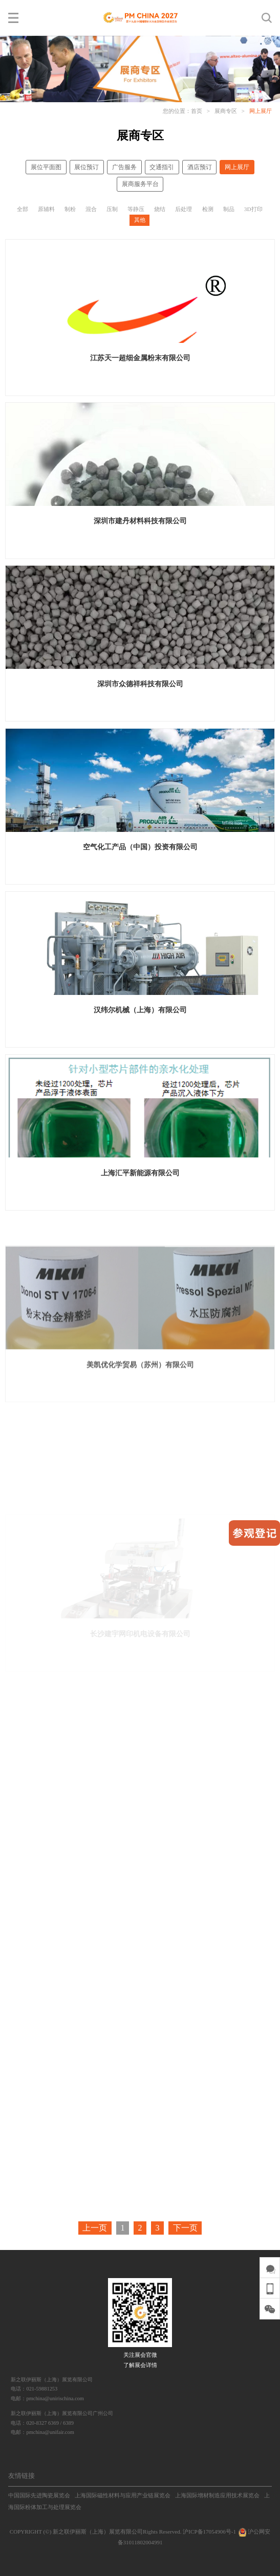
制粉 (70, 209)
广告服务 (124, 167)
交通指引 (161, 167)
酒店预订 (199, 167)
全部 (22, 209)
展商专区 (225, 111)
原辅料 (46, 209)
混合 (91, 209)
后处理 (183, 209)
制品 (228, 209)
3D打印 (253, 209)
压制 (112, 209)
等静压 (135, 209)
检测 (207, 209)
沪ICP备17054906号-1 (209, 2531)
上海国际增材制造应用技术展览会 (217, 2495)
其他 (139, 220)
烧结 (159, 209)
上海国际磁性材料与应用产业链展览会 (122, 2495)
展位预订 (86, 167)
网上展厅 (260, 111)
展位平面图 (46, 167)
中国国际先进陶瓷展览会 (39, 2495)
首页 (196, 111)
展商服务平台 (140, 184)
